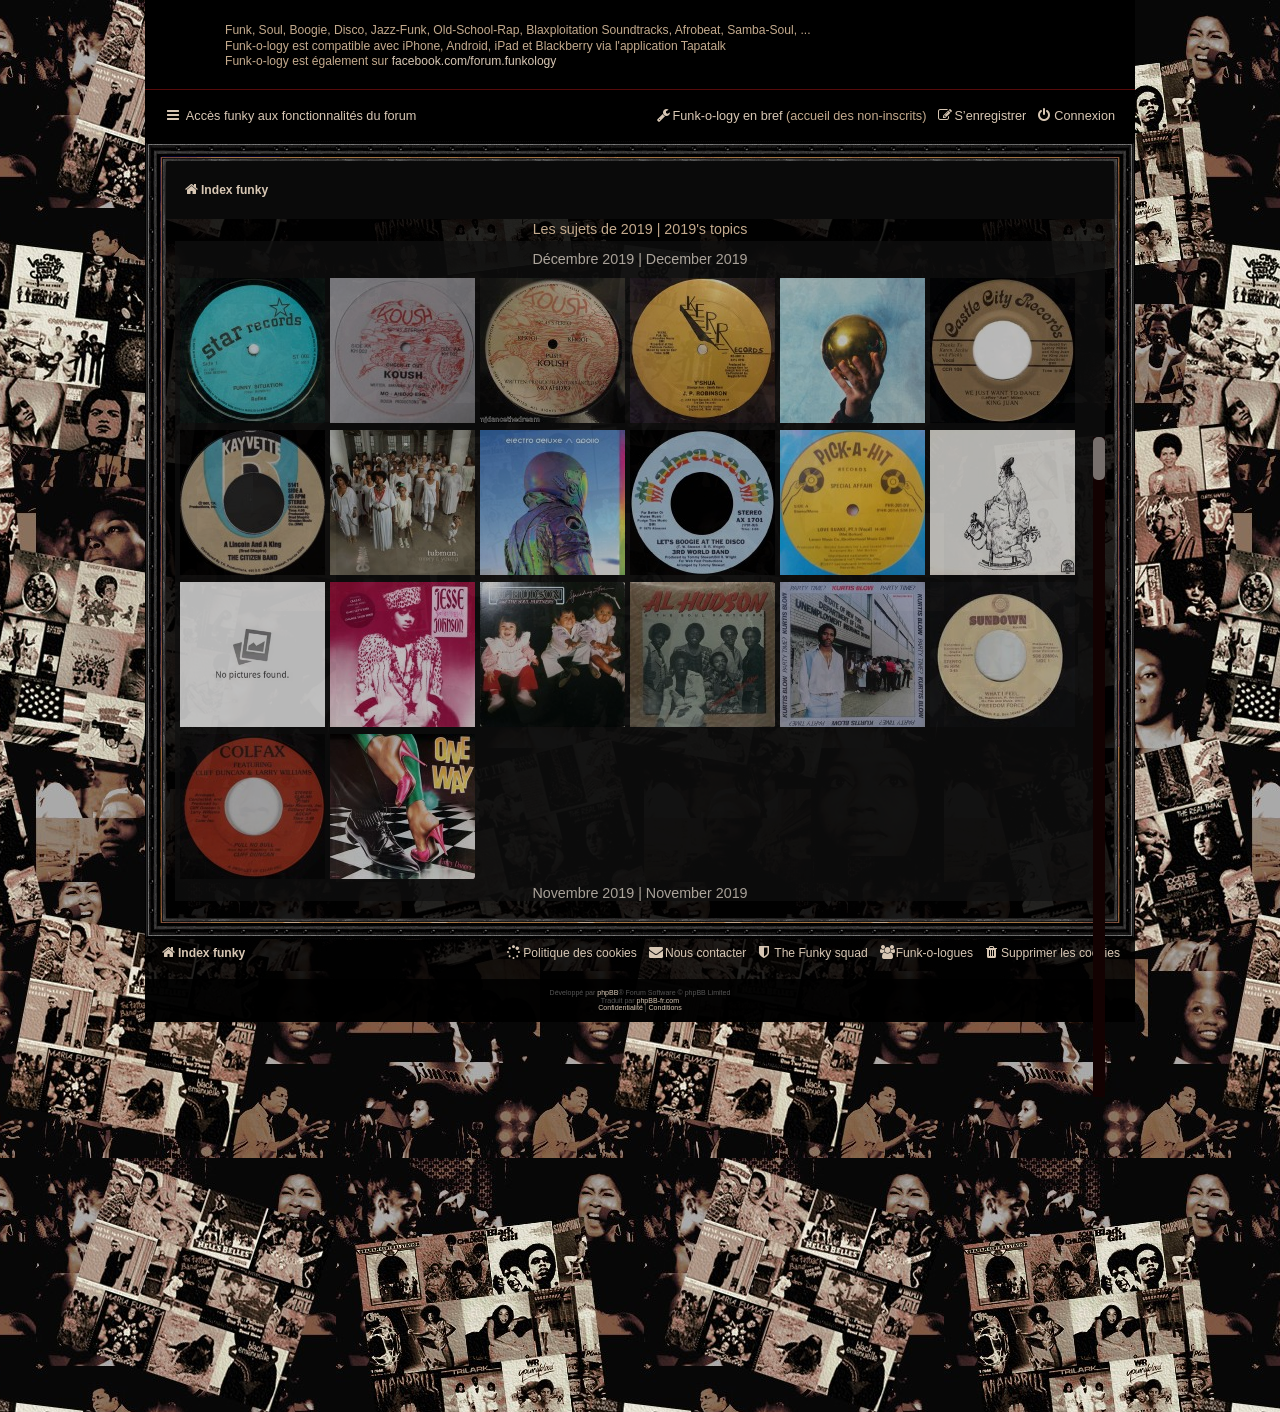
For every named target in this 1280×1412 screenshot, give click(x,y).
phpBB (607, 1382)
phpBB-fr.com (658, 1389)
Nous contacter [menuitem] (696, 1148)
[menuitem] (1075, 313)
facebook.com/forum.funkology (474, 257)
